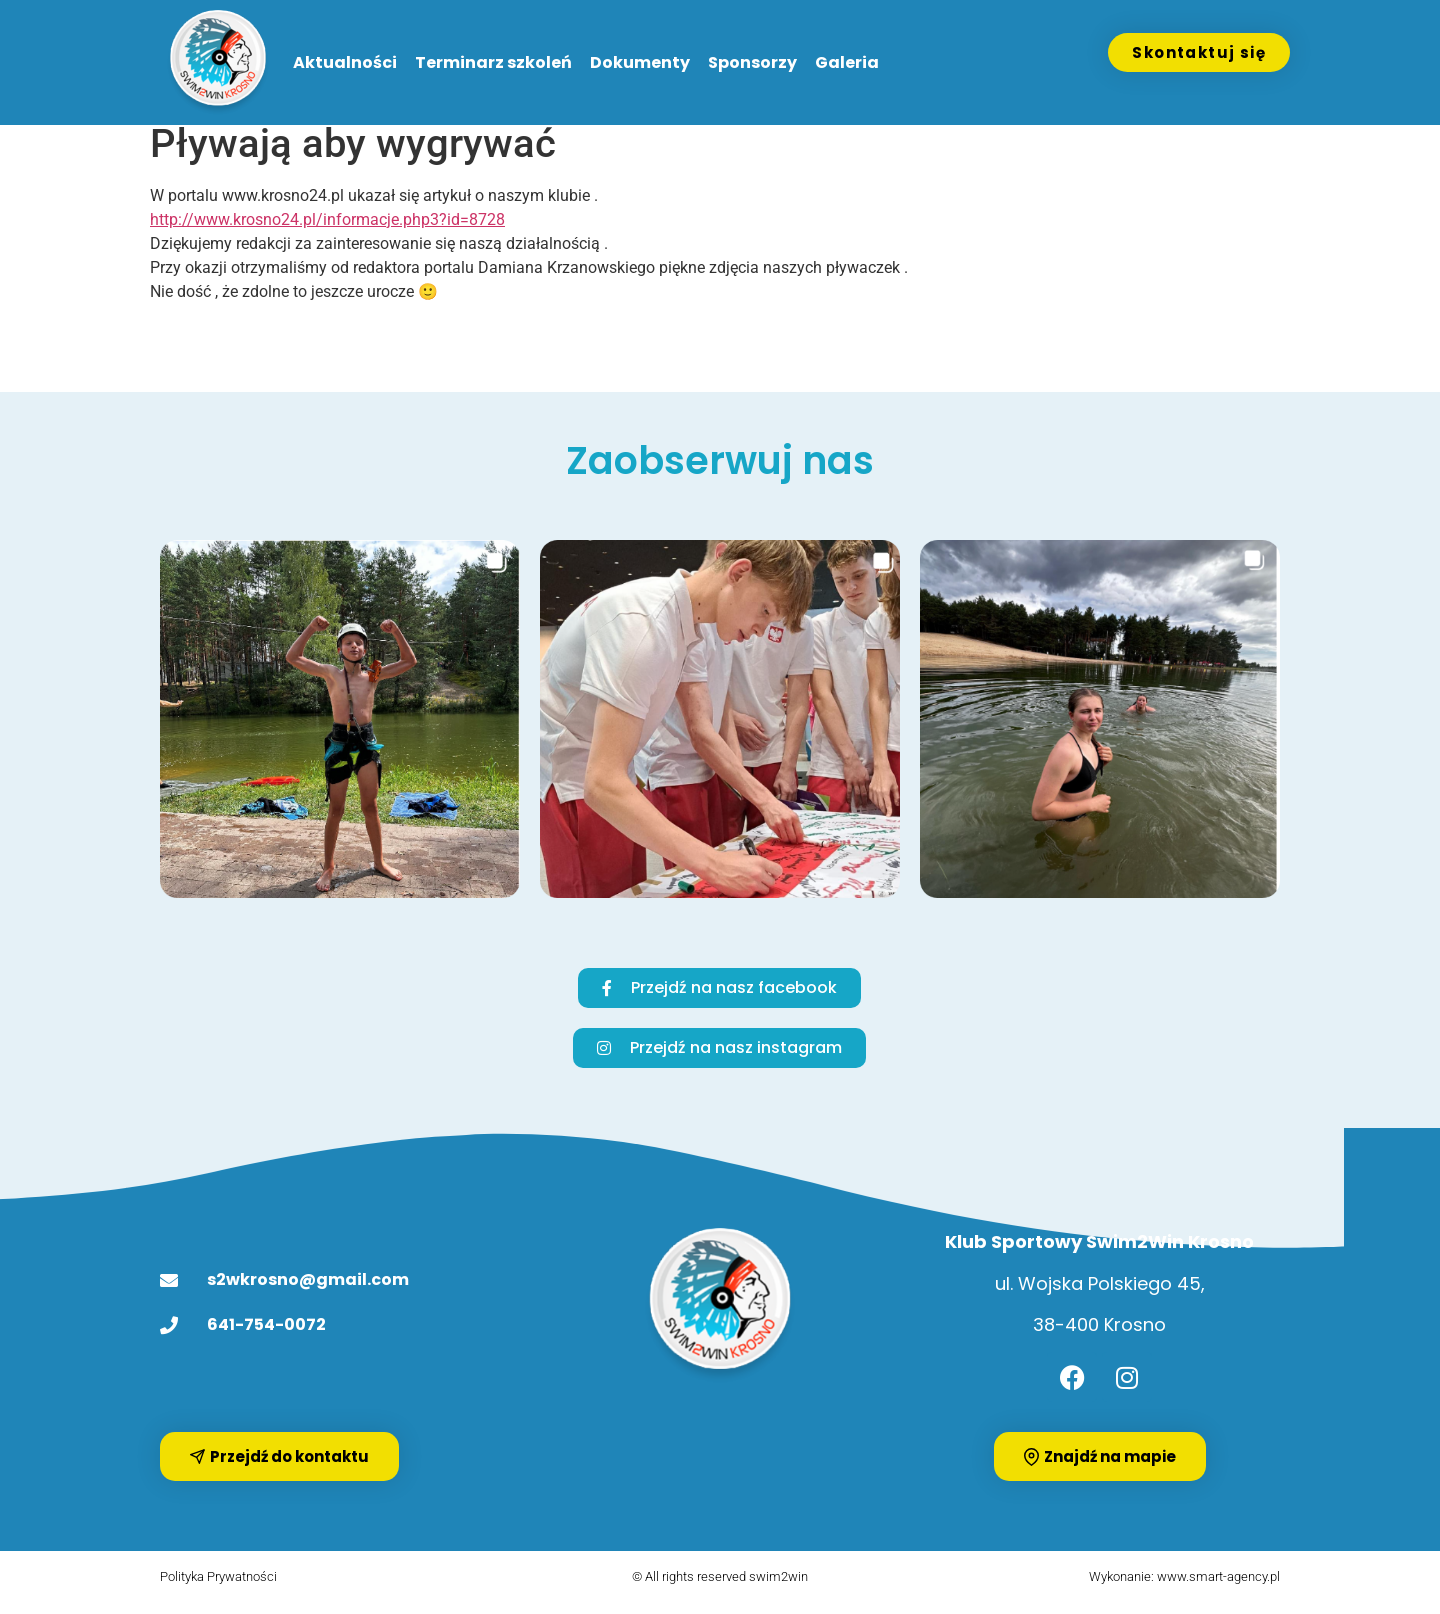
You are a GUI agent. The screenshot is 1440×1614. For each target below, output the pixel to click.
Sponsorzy (752, 62)
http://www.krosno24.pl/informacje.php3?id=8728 (327, 232)
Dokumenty (640, 62)
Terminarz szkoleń (493, 62)
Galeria (847, 62)
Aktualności (345, 62)
